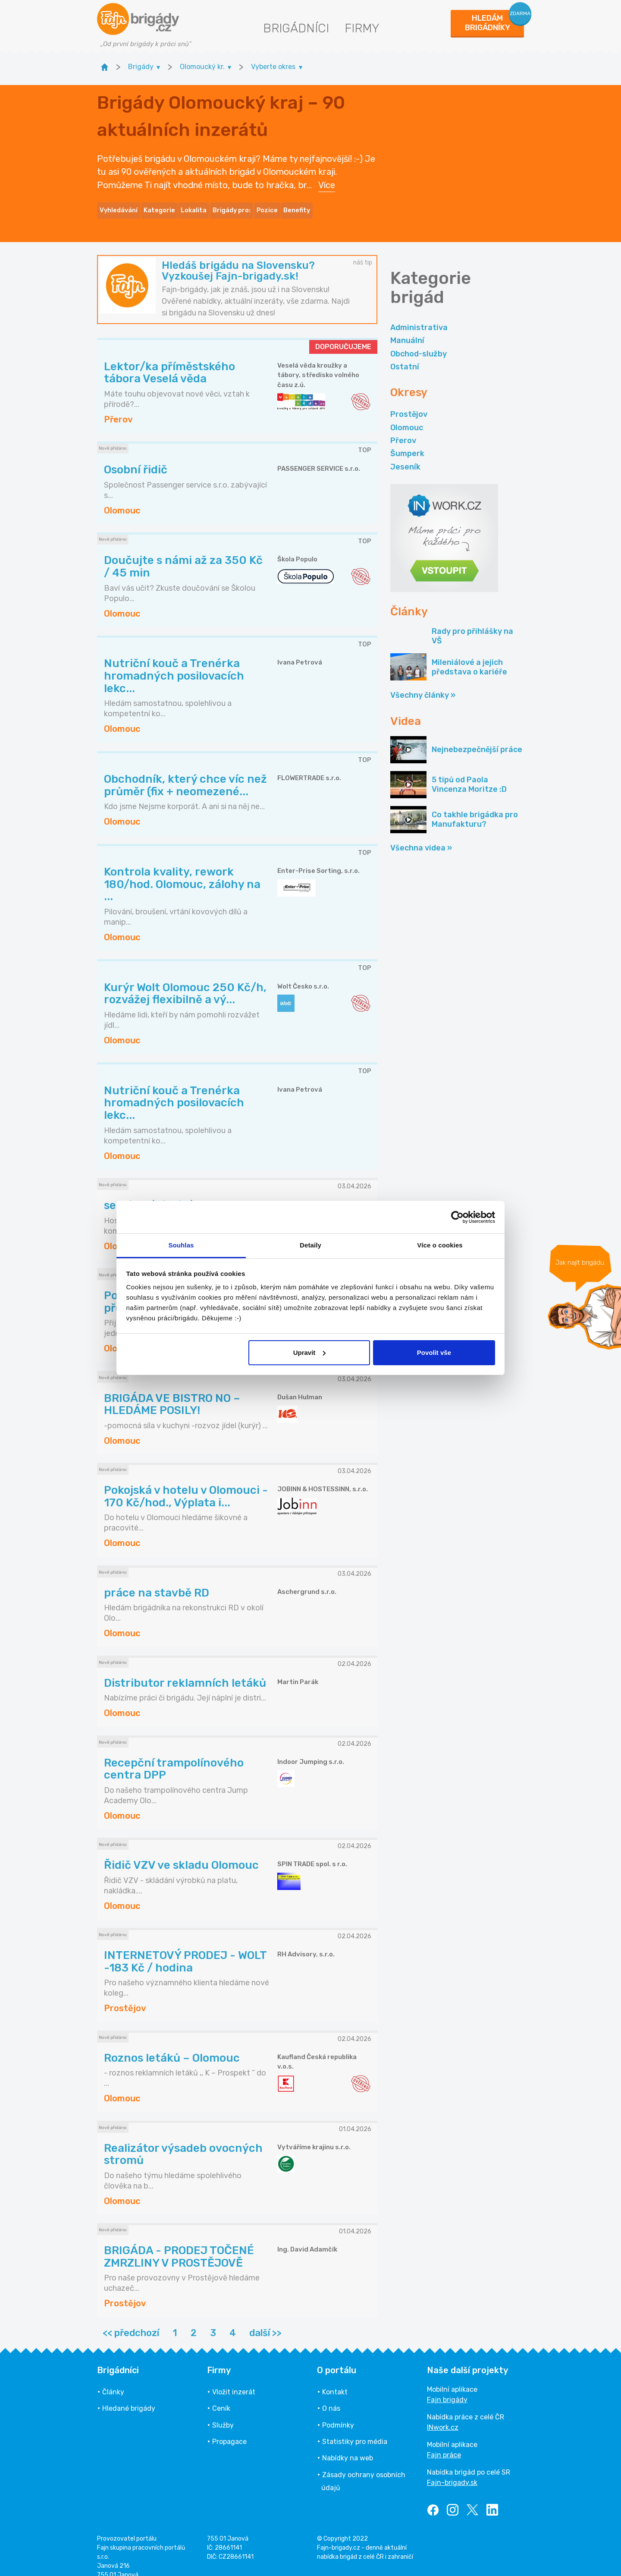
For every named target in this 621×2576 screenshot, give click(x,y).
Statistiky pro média (354, 2429)
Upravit (309, 1352)
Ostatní (404, 354)
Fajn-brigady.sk (452, 2470)
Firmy (362, 28)
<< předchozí (131, 2321)
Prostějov (408, 402)
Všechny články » (422, 683)
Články (113, 2380)
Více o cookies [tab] (440, 1245)
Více (326, 179)
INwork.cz (442, 2415)
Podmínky (338, 2413)
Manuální (407, 329)
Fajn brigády (447, 2388)
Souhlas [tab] (181, 1245)
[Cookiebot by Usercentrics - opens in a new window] (457, 1217)
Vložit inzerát (233, 2380)
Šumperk (407, 442)
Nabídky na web (347, 2446)
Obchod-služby (418, 341)
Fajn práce (444, 2443)
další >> (265, 2321)
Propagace (229, 2429)
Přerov (403, 428)
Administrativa (419, 315)
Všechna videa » (421, 836)
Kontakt (335, 2380)
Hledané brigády (128, 2397)
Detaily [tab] (310, 1245)
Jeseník (405, 455)
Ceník (221, 2397)
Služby (223, 2413)
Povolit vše (434, 1352)
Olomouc (406, 415)
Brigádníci (296, 28)
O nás (331, 2397)
